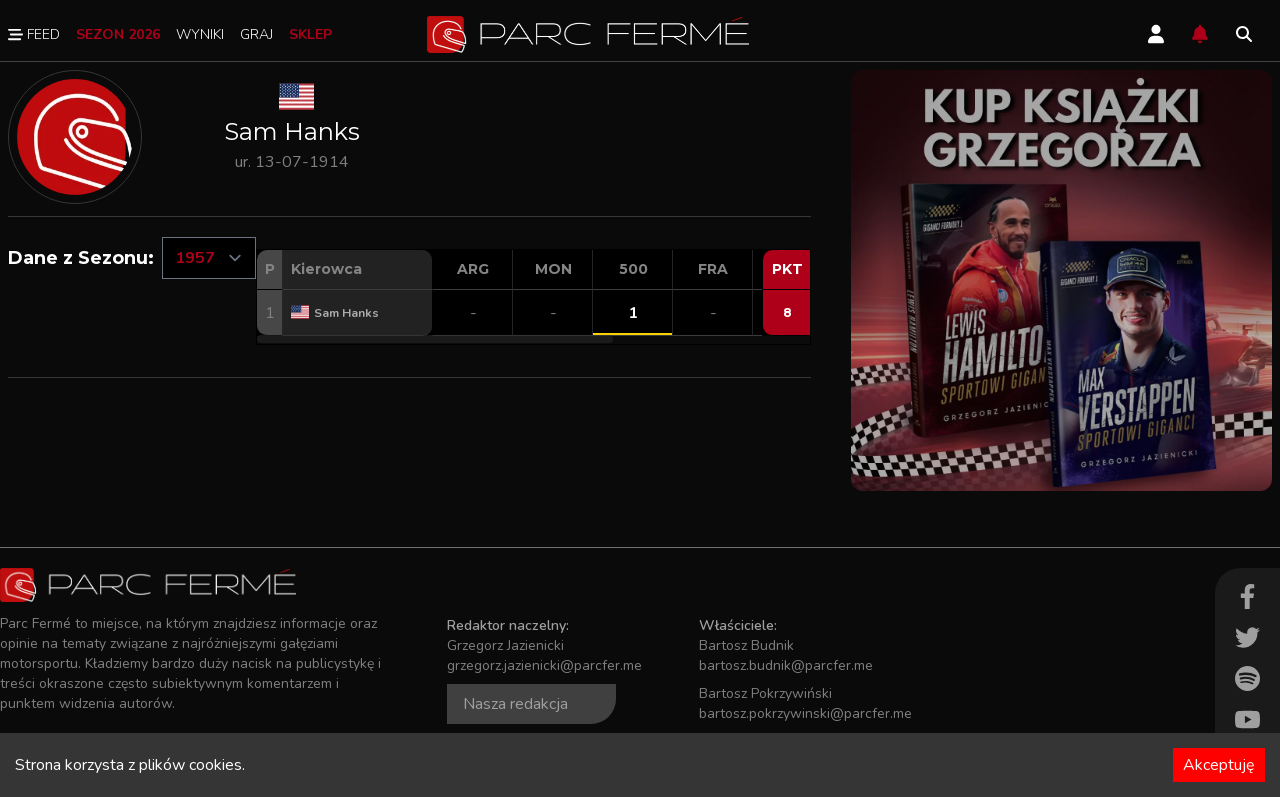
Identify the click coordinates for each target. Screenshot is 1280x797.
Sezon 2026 (118, 34)
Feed (34, 34)
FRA (713, 269)
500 (633, 269)
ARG (473, 269)
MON (553, 269)
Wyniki (200, 34)
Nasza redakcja (515, 704)
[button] (435, 339)
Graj (256, 34)
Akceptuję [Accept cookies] (1219, 765)
